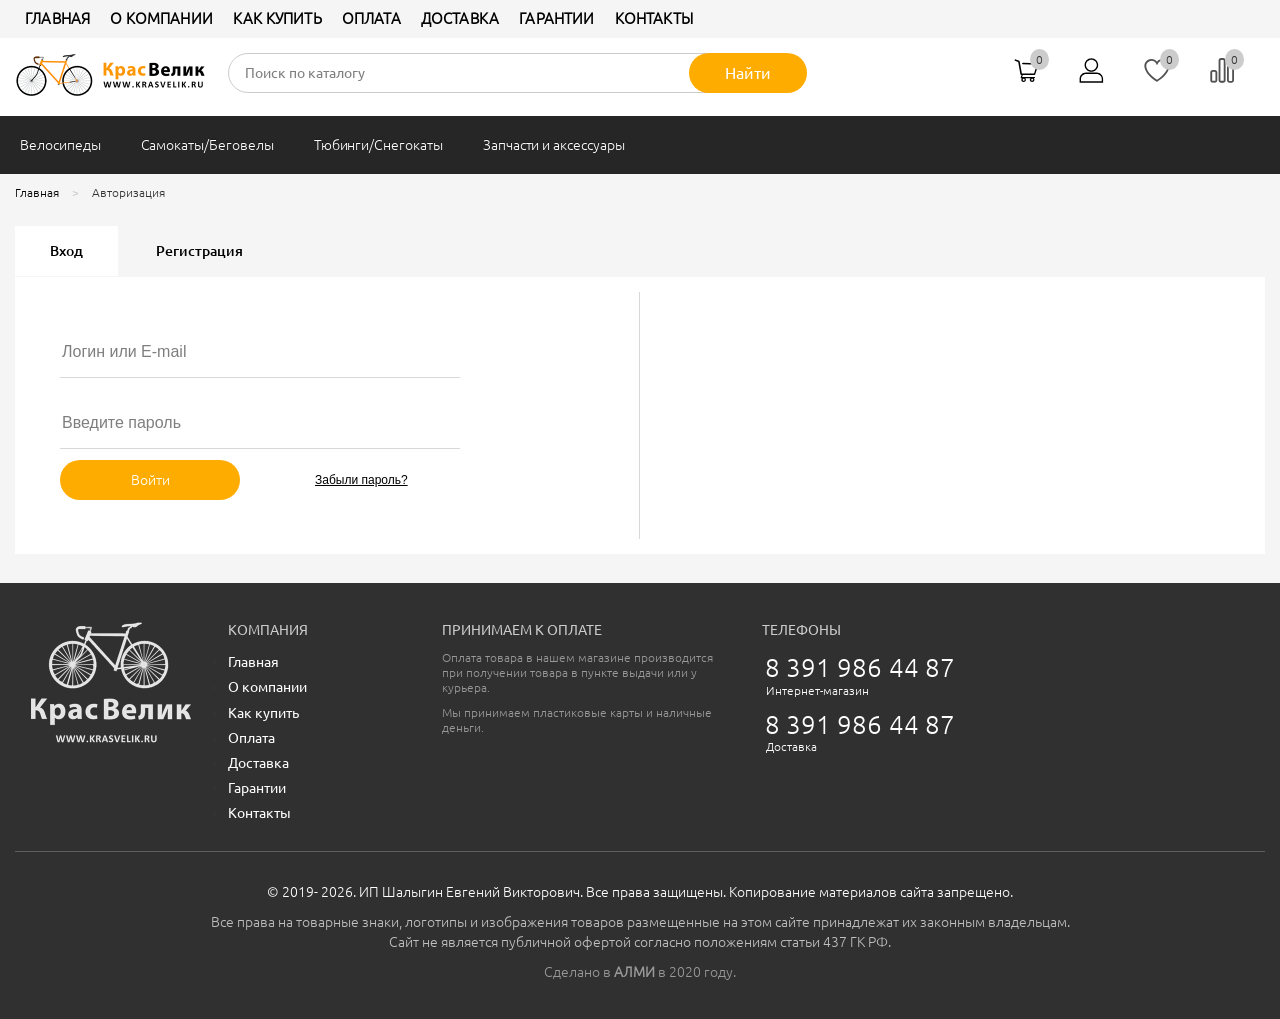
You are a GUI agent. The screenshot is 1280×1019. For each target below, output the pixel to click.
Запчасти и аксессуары (554, 145)
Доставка (460, 18)
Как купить (277, 18)
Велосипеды (60, 145)
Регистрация (199, 251)
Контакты (654, 18)
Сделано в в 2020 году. (640, 972)
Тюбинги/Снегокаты (378, 145)
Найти (748, 73)
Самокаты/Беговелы (207, 145)
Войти (150, 480)
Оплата (371, 18)
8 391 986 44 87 (860, 667)
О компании (161, 18)
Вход (66, 251)
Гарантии (556, 18)
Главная (57, 18)
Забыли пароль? (361, 480)
